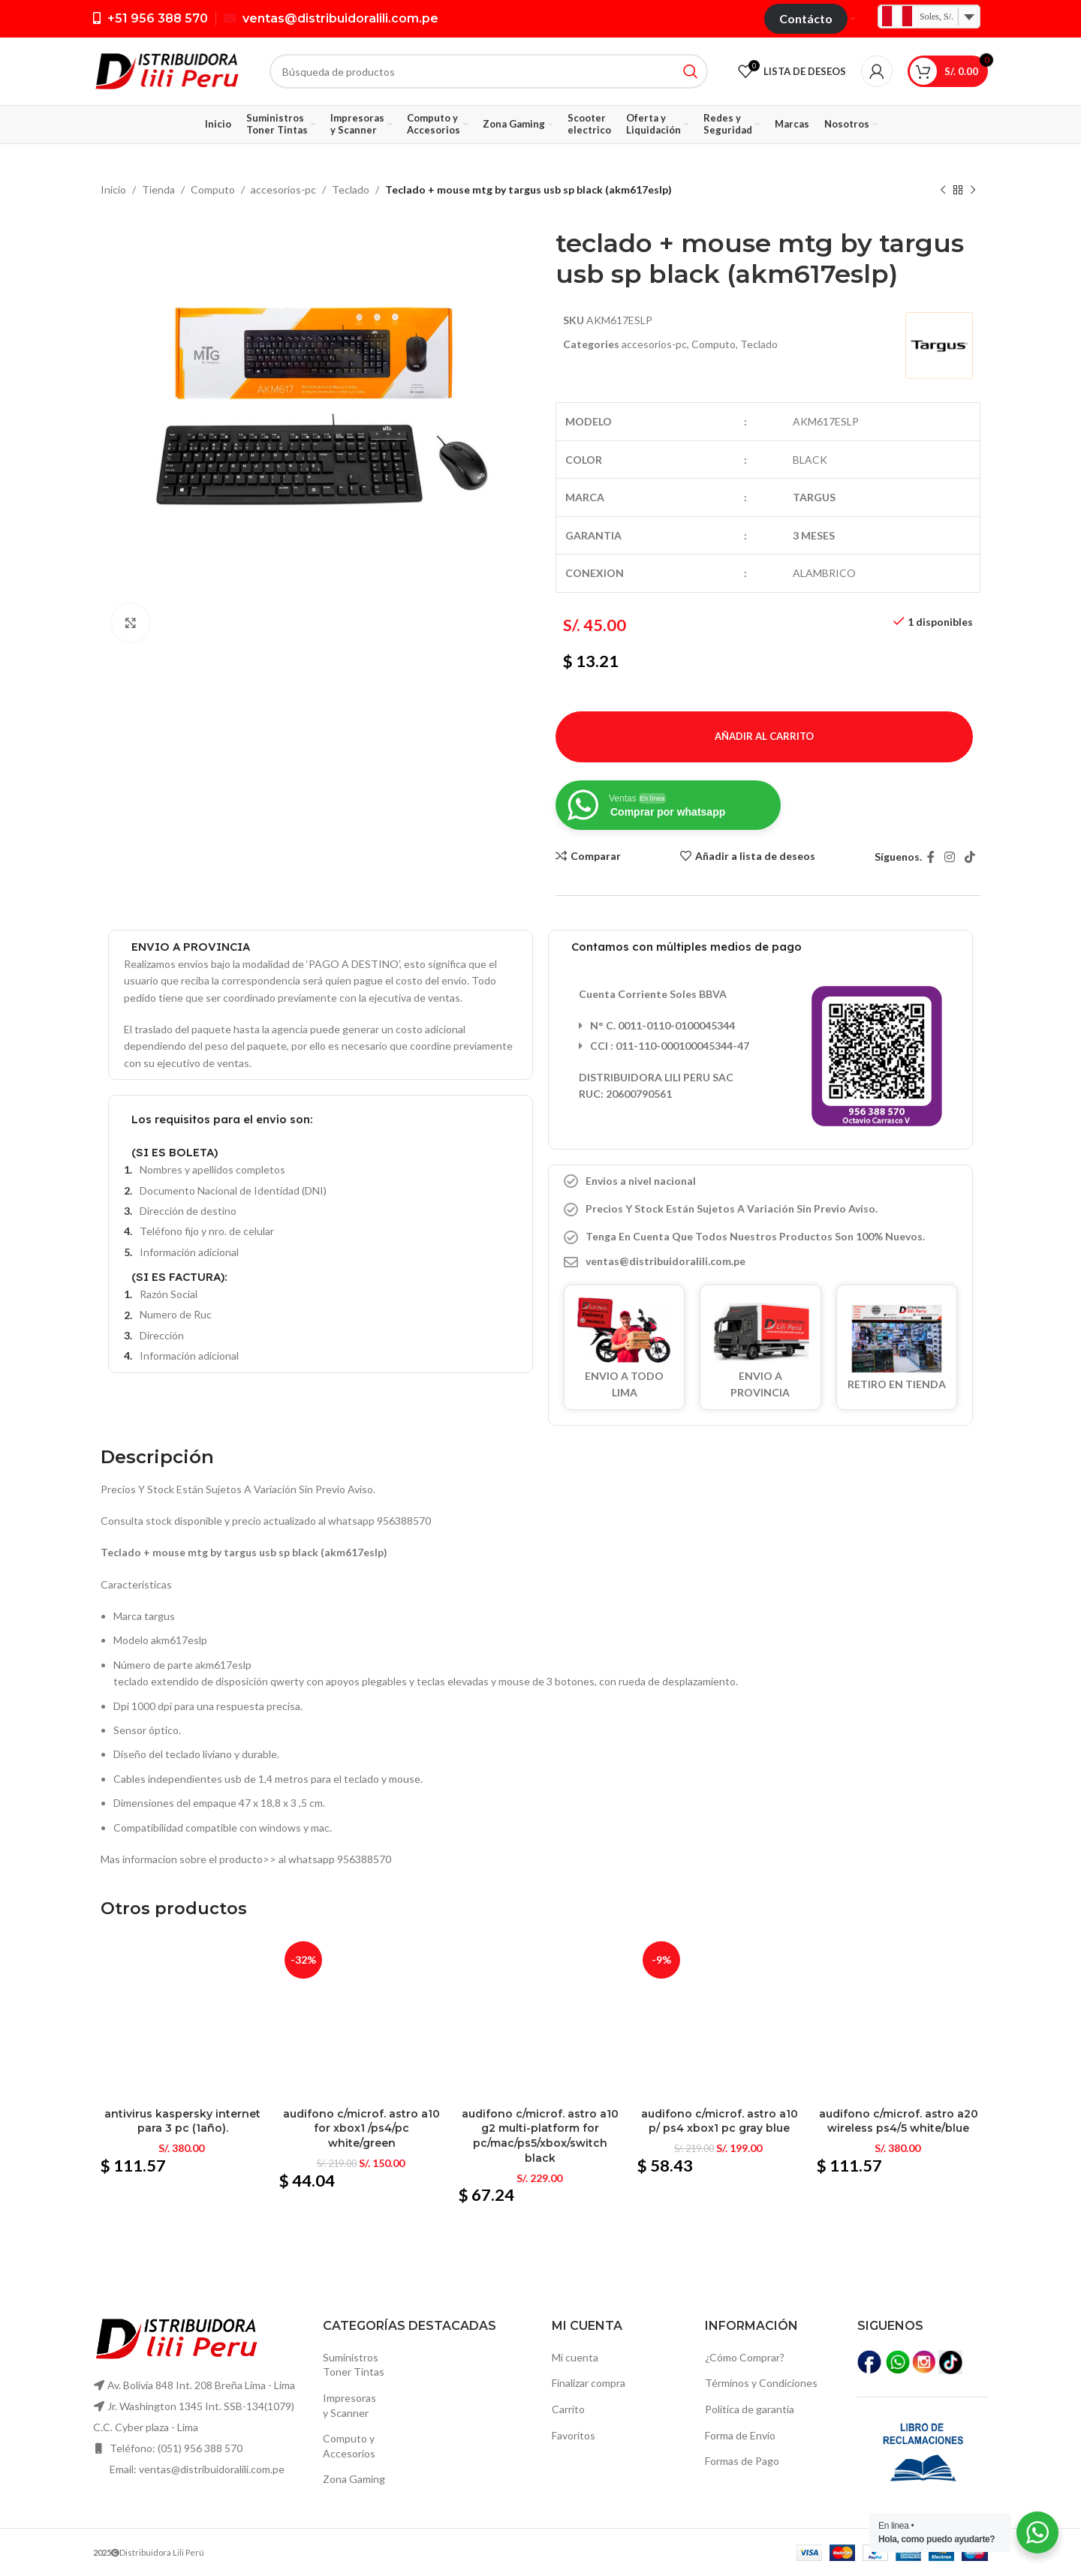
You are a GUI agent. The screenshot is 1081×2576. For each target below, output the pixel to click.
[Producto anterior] (942, 190)
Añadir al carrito (764, 736)
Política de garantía (749, 2409)
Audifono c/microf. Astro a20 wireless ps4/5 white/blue (898, 2121)
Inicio (113, 189)
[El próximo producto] (972, 190)
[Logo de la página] (166, 70)
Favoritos (573, 2435)
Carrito (568, 2409)
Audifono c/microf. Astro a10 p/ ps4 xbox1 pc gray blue (719, 2121)
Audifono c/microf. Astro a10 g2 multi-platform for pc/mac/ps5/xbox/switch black (540, 2136)
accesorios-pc (283, 189)
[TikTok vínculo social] (970, 857)
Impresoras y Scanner (349, 2405)
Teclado (350, 189)
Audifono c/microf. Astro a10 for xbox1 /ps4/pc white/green (361, 2128)
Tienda (158, 189)
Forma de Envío (740, 2435)
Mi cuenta (575, 2357)
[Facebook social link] (930, 857)
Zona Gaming (354, 2478)
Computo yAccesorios (349, 2446)
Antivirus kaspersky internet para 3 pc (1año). (182, 2121)
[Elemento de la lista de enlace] (760, 1261)
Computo (213, 189)
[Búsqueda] (488, 71)
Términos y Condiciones (761, 2382)
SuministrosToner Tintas (353, 2365)
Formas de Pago (742, 2460)
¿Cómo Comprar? (744, 2357)
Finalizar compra (588, 2382)
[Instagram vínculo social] (949, 857)
